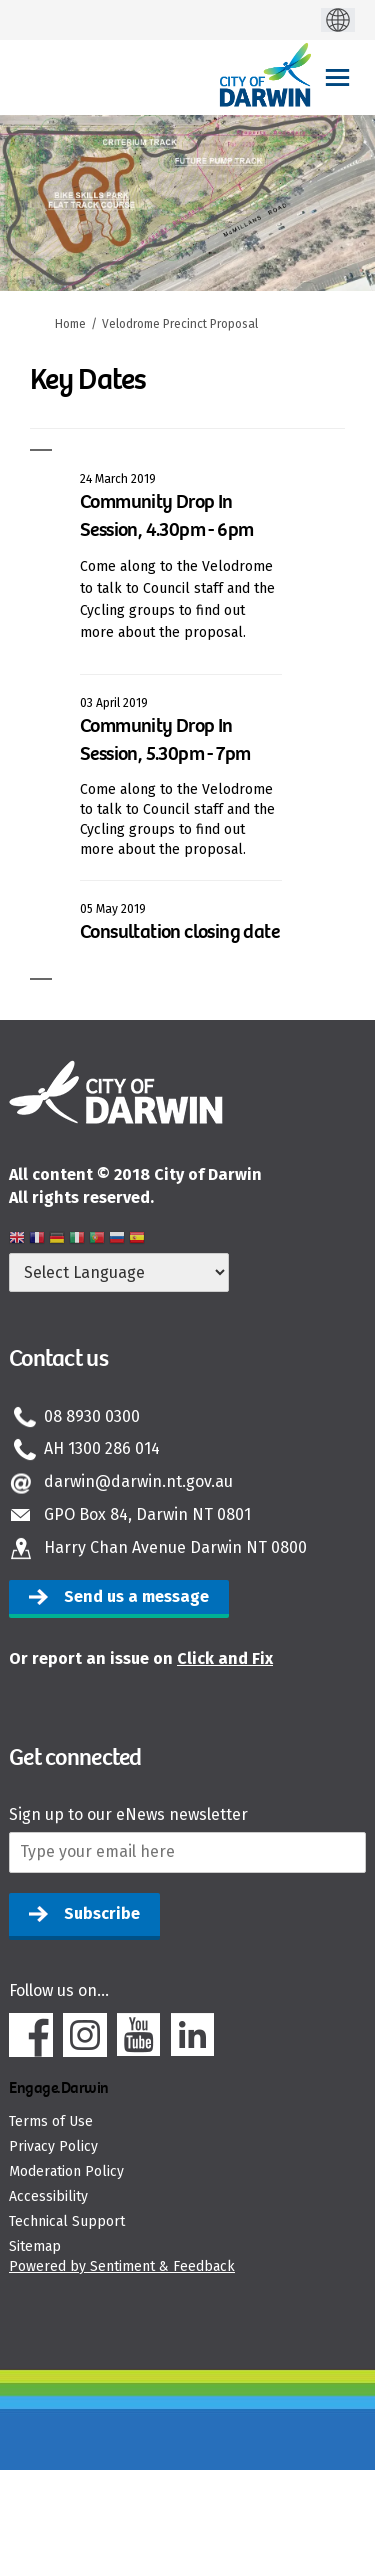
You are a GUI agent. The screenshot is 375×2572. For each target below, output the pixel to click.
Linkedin (193, 2035)
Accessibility (48, 2196)
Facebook (31, 2035)
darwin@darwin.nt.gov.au (138, 1481)
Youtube (139, 2035)
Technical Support (67, 2221)
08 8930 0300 (92, 1416)
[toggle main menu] (337, 77)
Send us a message (136, 1596)
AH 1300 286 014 (102, 1448)
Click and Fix (225, 1658)
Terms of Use (51, 2121)
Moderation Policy (66, 2171)
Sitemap (35, 2246)
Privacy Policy (53, 2146)
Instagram (85, 2035)
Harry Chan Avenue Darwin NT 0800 (175, 1547)
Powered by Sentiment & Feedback (122, 2266)
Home (70, 324)
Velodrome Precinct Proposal (180, 324)
